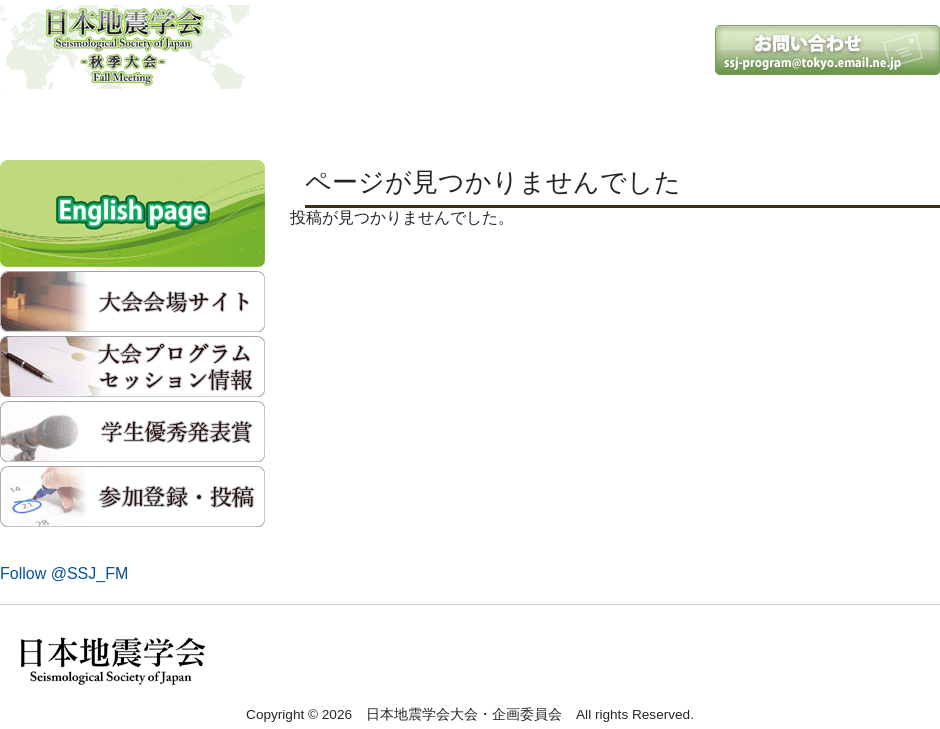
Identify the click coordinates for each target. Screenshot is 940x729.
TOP (78, 120)
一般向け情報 (390, 120)
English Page (858, 120)
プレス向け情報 (546, 120)
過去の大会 (702, 120)
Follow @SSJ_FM (64, 573)
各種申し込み (234, 120)
